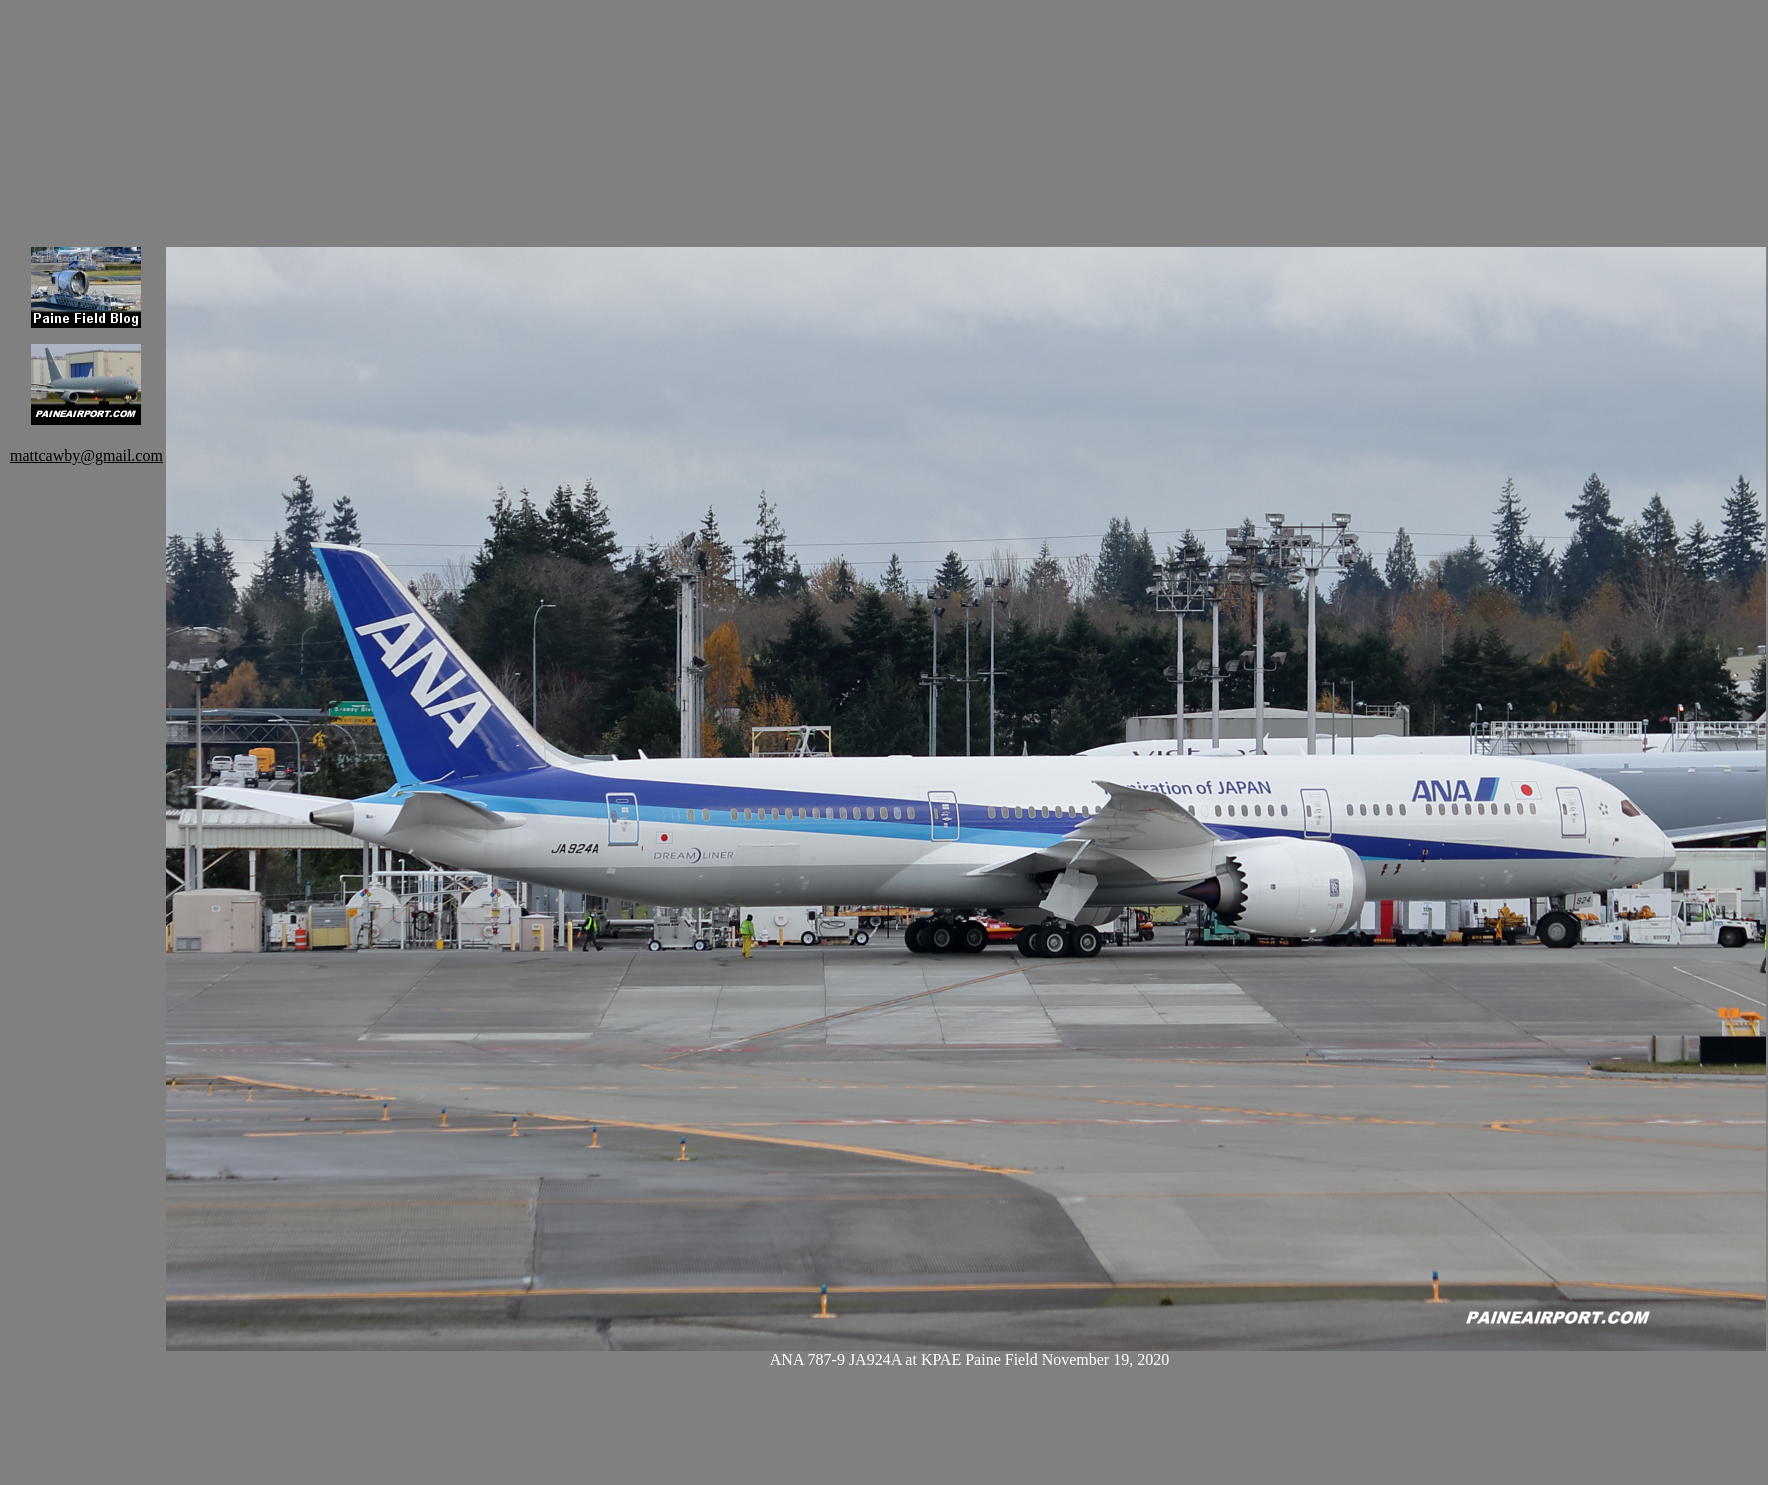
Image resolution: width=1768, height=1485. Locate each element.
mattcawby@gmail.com (86, 455)
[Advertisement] (270, 110)
